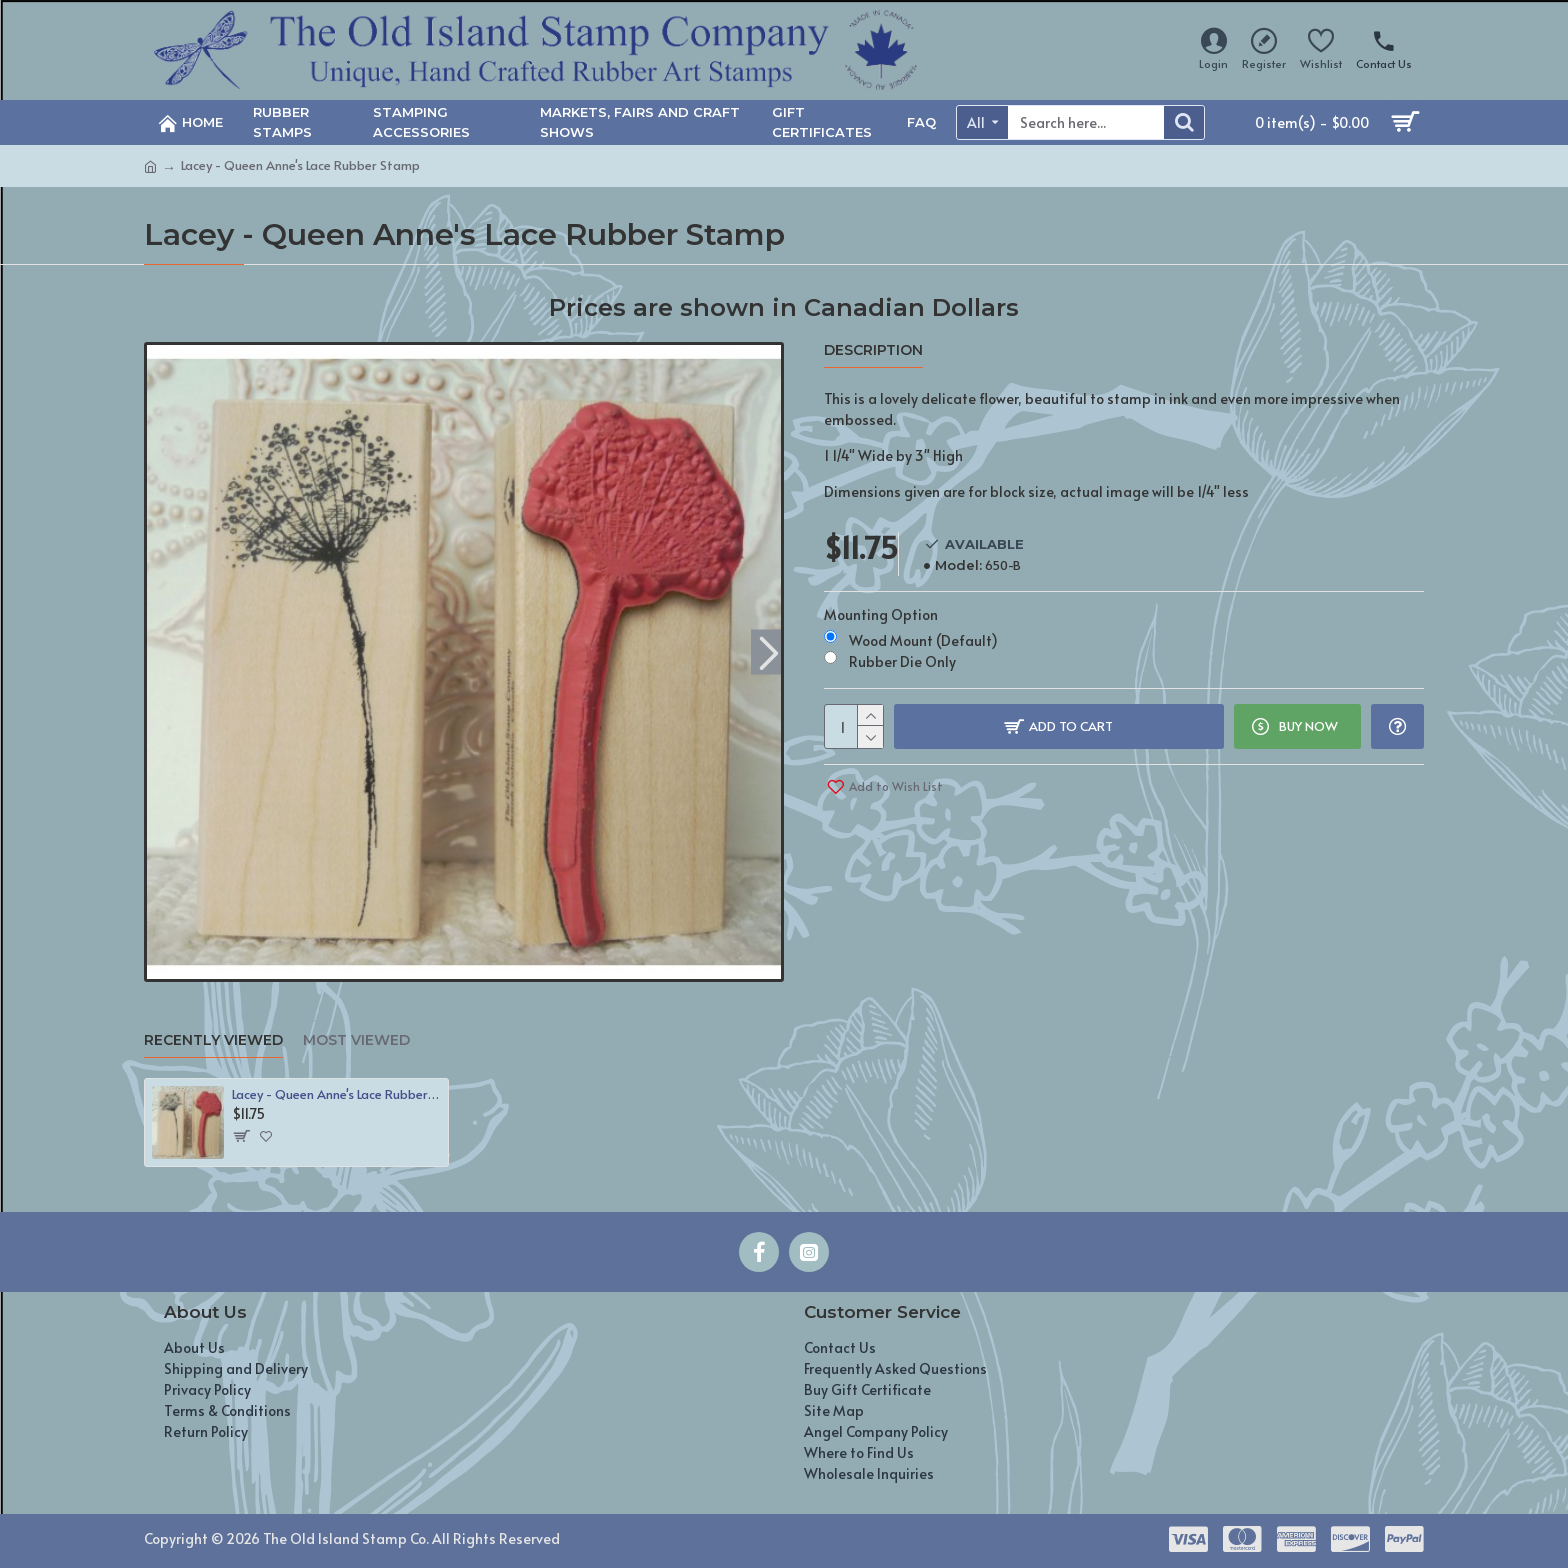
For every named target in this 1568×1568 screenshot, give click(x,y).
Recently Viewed (213, 1040)
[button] (768, 651)
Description (873, 350)
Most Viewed (356, 1040)
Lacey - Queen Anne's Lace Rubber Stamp (336, 1094)
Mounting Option (881, 614)
